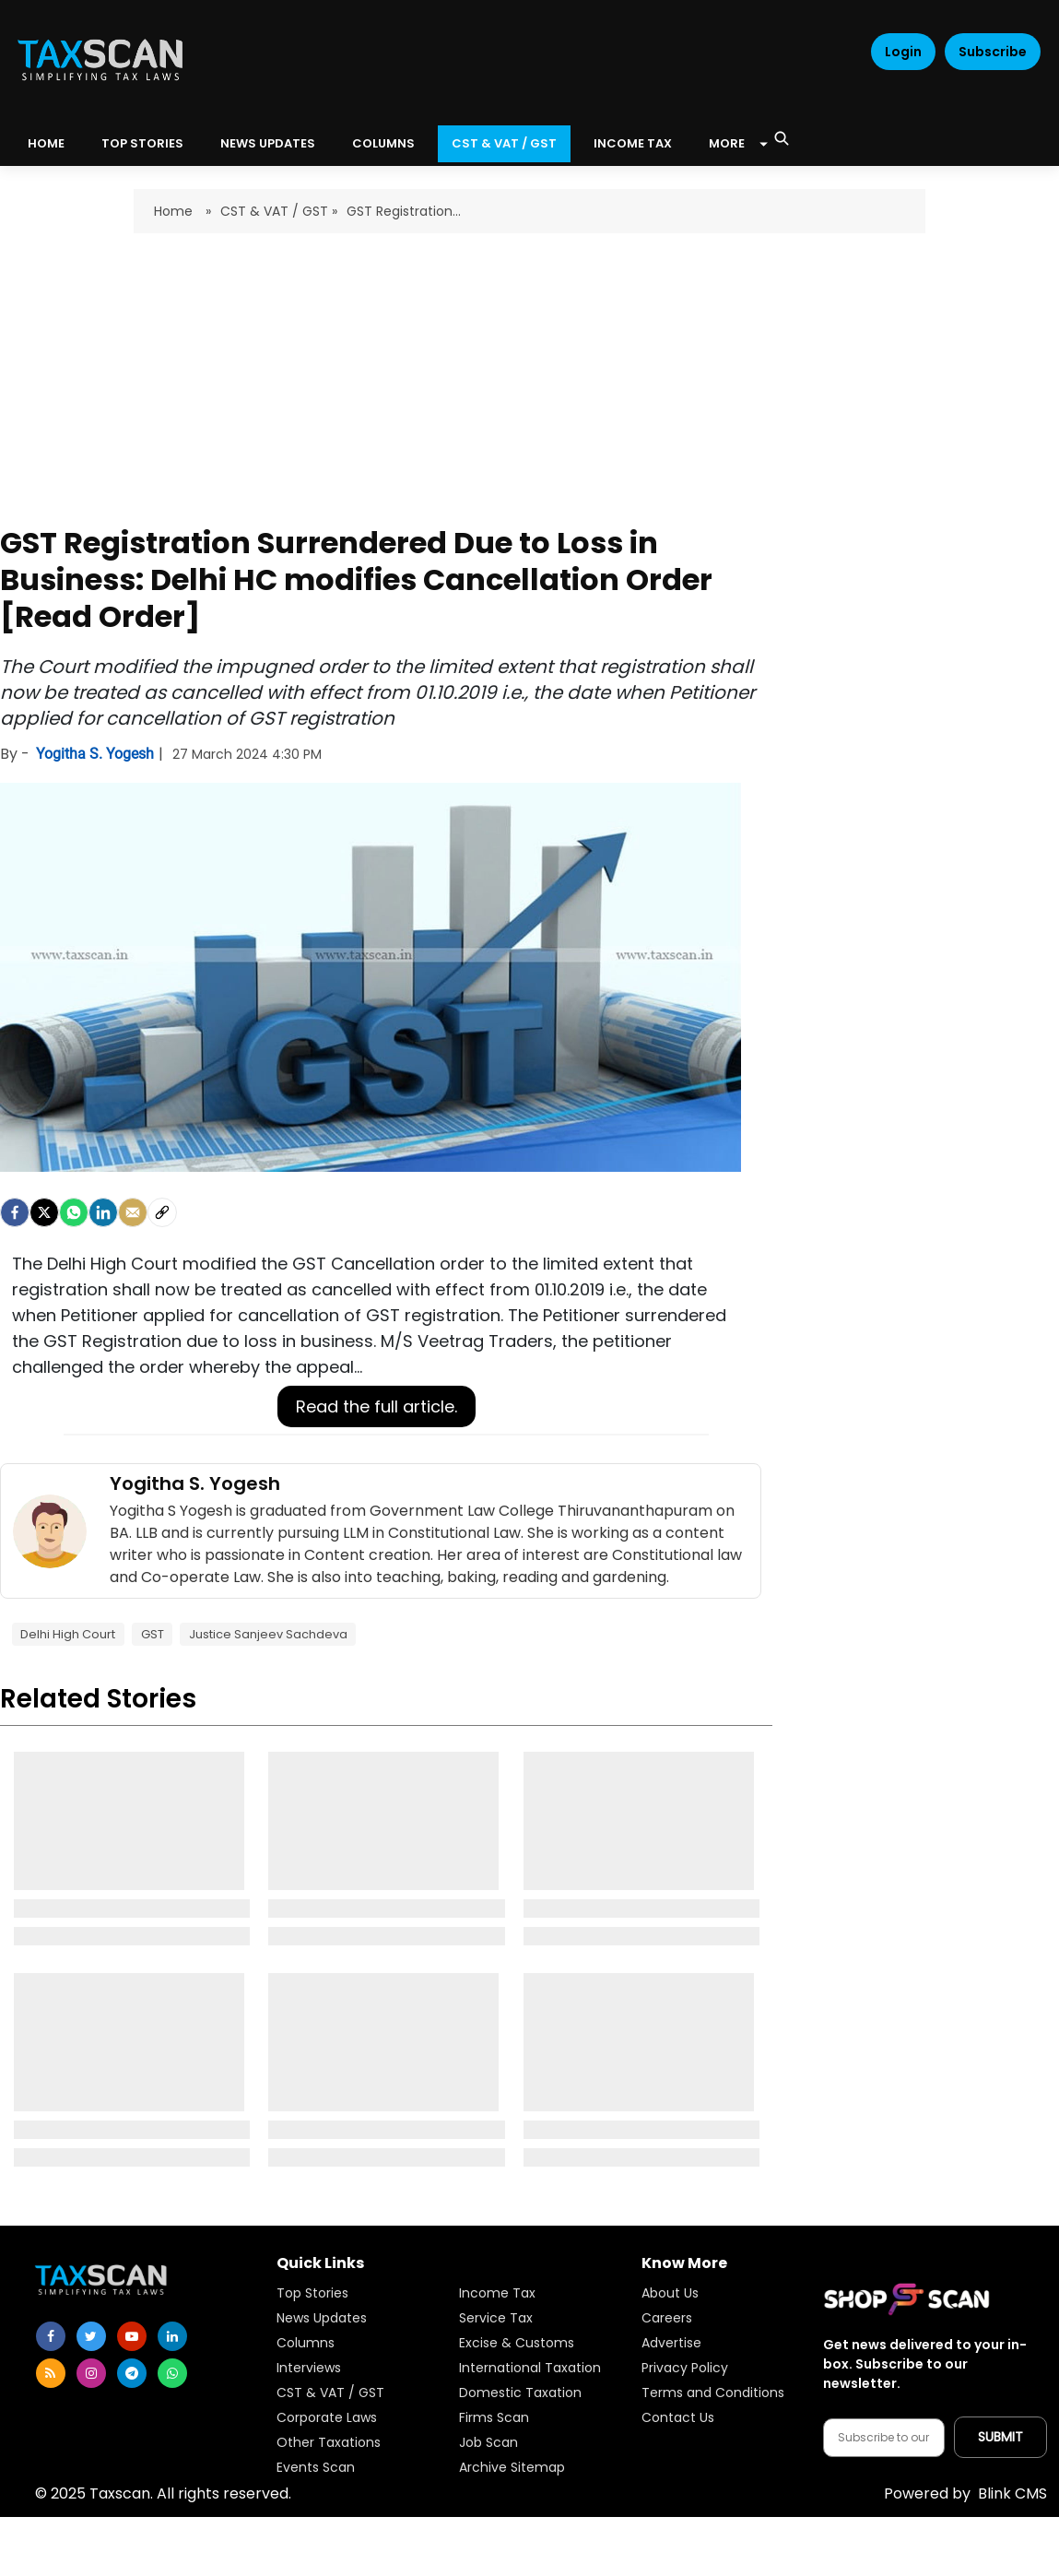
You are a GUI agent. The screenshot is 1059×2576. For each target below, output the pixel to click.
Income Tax (633, 143)
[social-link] (162, 1212)
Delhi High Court (67, 1634)
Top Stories (142, 143)
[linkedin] (172, 2336)
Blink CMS (965, 2493)
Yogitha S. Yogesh (97, 753)
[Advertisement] (529, 371)
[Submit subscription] (1000, 2437)
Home (175, 211)
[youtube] (132, 2336)
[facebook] (14, 1212)
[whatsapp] (172, 2373)
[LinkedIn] (103, 1212)
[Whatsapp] (73, 1212)
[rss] (50, 2373)
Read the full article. (376, 1406)
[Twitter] (44, 1212)
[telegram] (132, 2373)
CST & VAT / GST (504, 143)
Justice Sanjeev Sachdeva (268, 1634)
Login (903, 51)
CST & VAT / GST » (278, 211)
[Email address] (884, 2437)
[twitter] (91, 2336)
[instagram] (91, 2373)
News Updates (267, 143)
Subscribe (993, 51)
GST (152, 1634)
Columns (383, 143)
